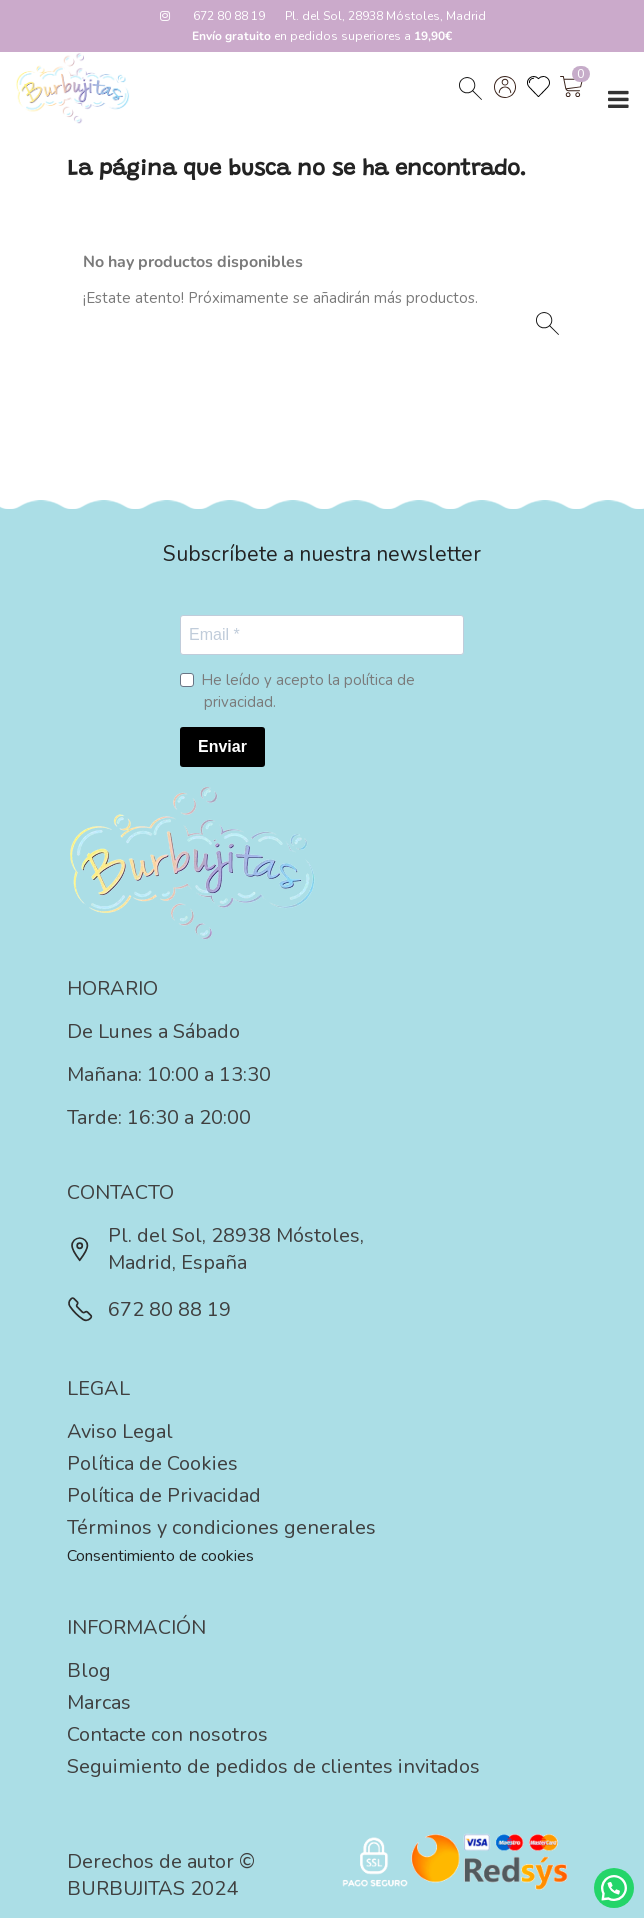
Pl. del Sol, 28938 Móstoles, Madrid (385, 16)
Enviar (222, 746)
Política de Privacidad (164, 1495)
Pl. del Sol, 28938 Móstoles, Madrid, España (215, 1249)
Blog (89, 1670)
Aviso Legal (120, 1431)
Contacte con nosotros (167, 1734)
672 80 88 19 (229, 16)
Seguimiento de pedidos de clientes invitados (273, 1766)
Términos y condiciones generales (221, 1527)
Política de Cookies (152, 1463)
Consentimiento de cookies (160, 1556)
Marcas (99, 1702)
